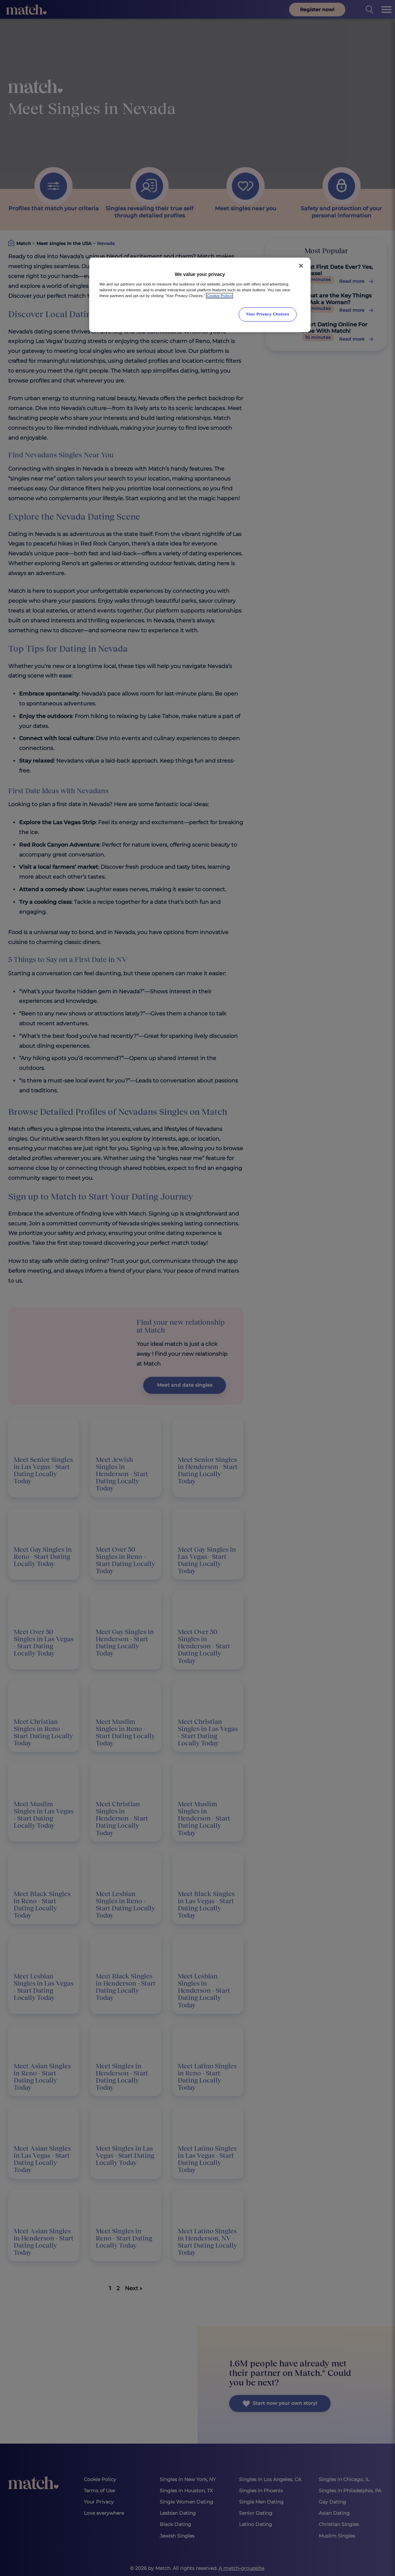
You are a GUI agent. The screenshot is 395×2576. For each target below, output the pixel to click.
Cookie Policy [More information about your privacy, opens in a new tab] (219, 296)
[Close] (301, 265)
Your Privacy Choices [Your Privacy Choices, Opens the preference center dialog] (267, 314)
